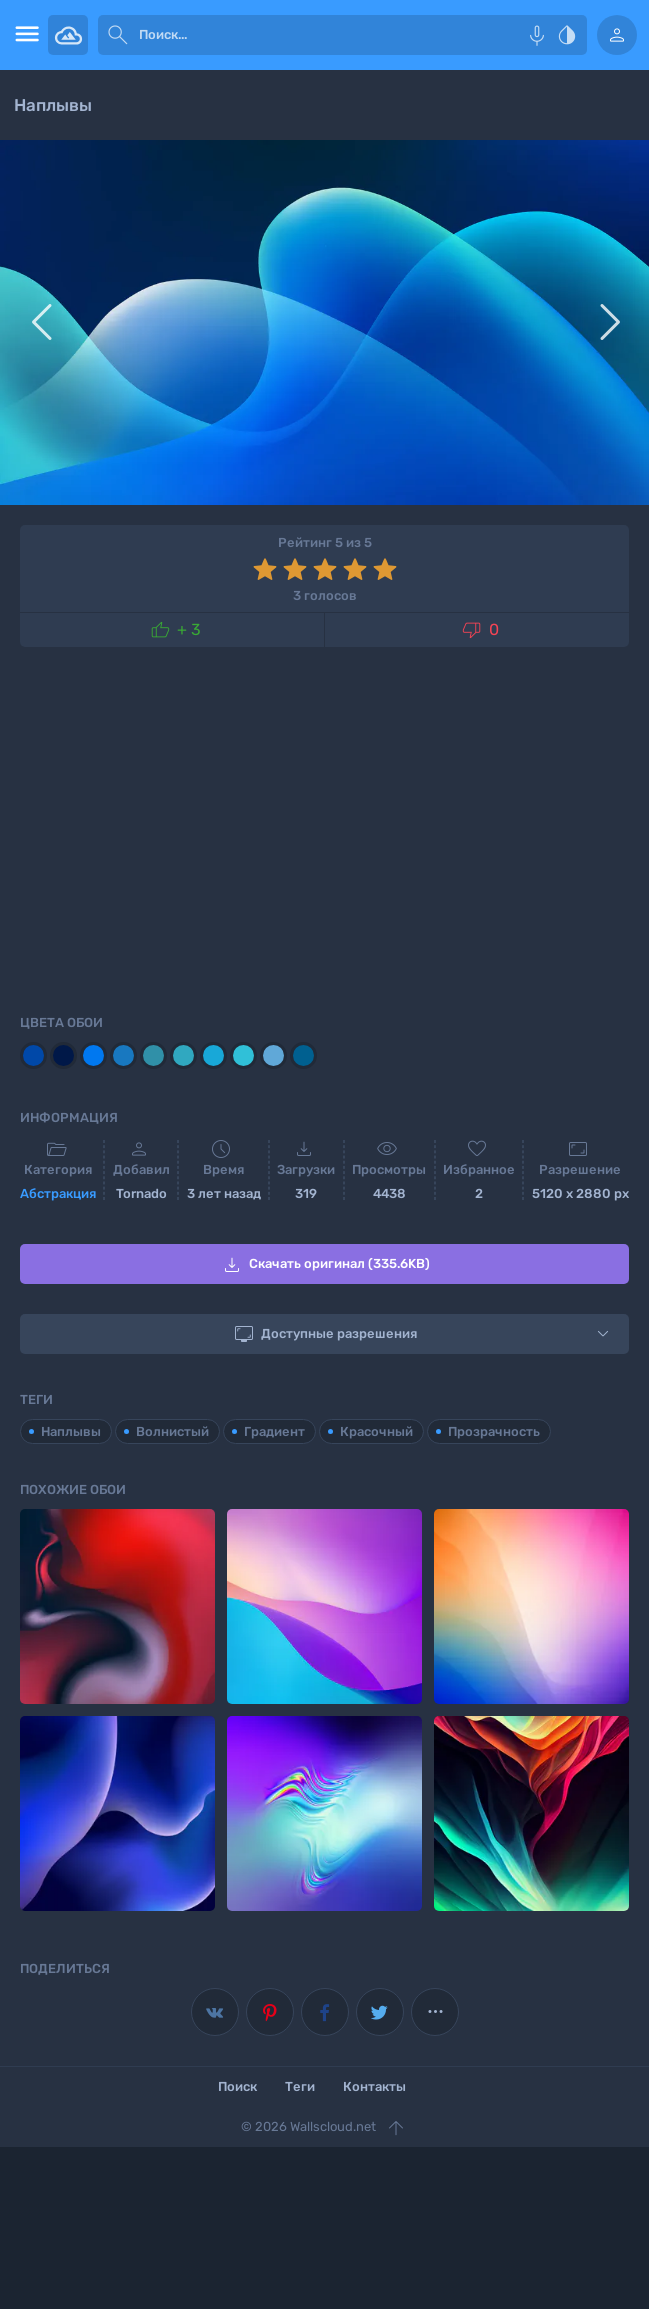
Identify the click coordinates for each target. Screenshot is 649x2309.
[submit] (118, 35)
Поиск (237, 2086)
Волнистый (172, 1431)
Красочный (376, 1431)
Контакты (374, 2086)
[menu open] (24, 35)
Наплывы (71, 1431)
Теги (300, 2086)
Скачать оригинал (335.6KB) (325, 1265)
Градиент (274, 1431)
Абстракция (58, 1193)
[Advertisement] (324, 827)
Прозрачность (494, 1431)
